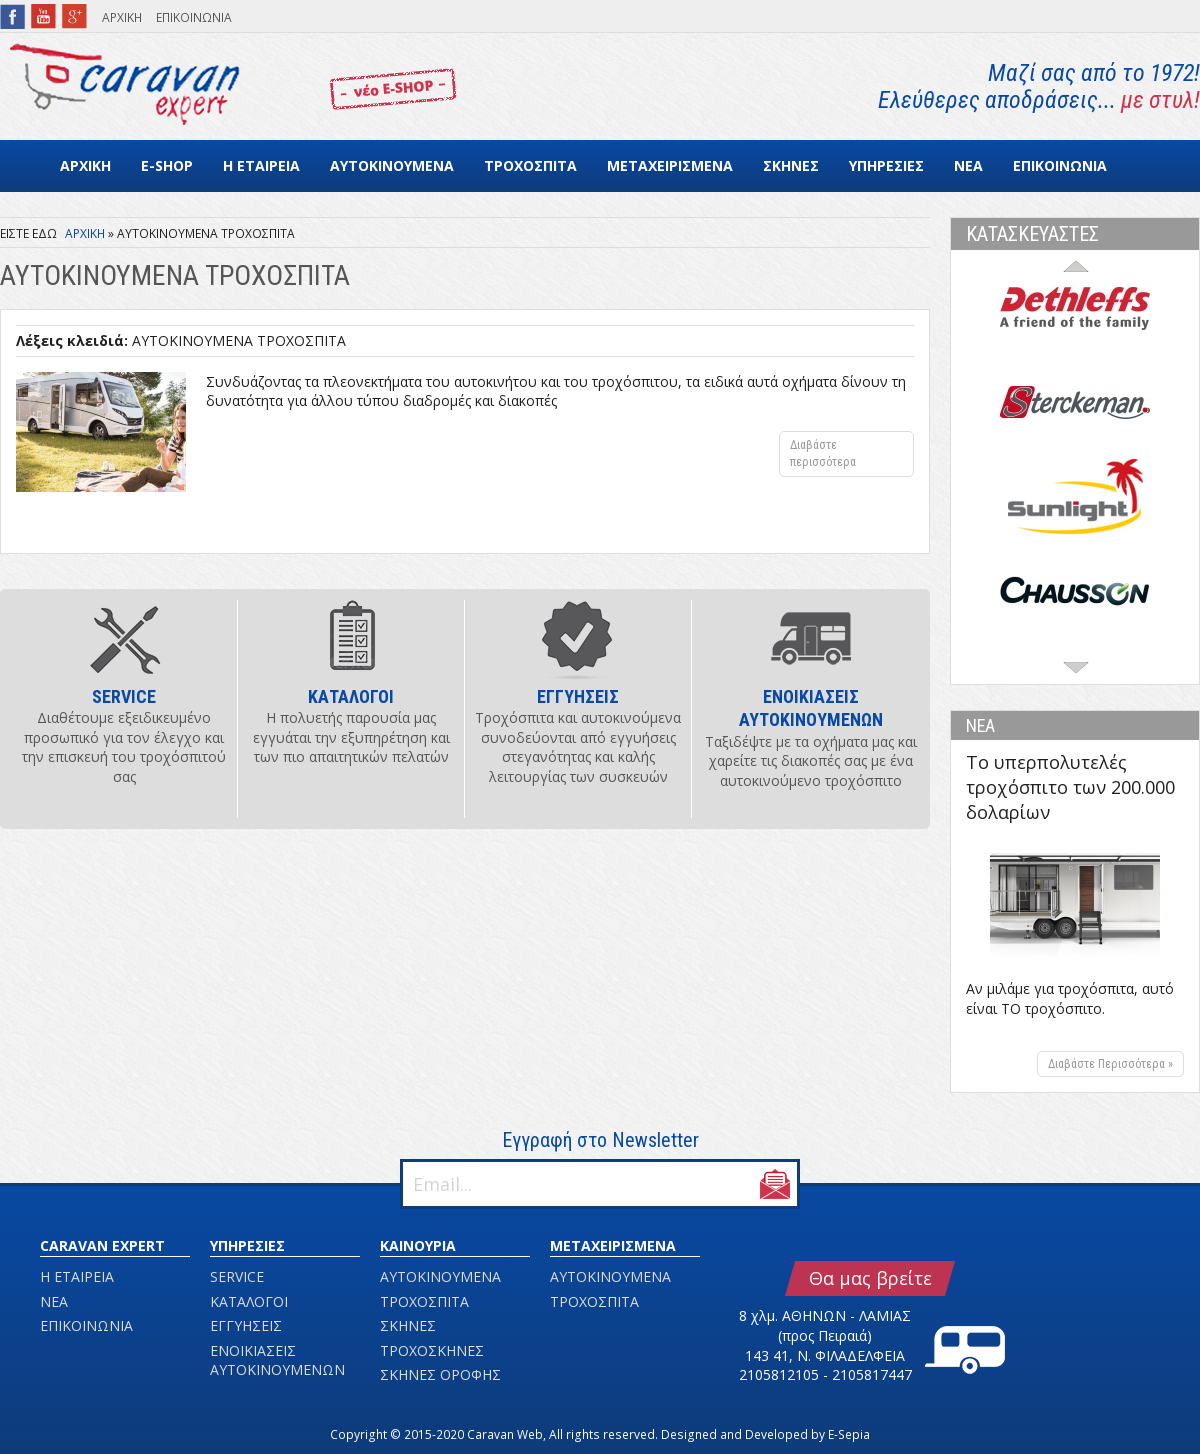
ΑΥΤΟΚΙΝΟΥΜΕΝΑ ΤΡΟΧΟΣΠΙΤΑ (239, 340)
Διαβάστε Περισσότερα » (1110, 1064)
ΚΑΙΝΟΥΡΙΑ (418, 1245)
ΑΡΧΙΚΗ (122, 17)
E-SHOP (167, 165)
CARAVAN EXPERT (102, 1245)
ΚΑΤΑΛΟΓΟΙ (249, 1301)
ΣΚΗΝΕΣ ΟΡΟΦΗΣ (440, 1374)
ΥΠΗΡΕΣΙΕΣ (886, 165)
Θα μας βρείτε (870, 1278)
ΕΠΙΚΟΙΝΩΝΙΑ (194, 17)
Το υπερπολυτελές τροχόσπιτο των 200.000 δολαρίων (1070, 787)
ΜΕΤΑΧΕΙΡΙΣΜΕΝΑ (670, 165)
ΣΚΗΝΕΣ (791, 165)
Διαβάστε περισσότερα (852, 457)
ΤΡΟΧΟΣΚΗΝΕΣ (432, 1350)
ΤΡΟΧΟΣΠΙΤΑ (530, 165)
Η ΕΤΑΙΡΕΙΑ (261, 165)
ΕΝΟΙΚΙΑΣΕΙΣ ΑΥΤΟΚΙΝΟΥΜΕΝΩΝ (277, 1360)
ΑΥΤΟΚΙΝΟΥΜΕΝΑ (392, 165)
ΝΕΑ (968, 165)
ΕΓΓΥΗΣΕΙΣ (246, 1325)
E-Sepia (849, 1434)
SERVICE (237, 1276)
